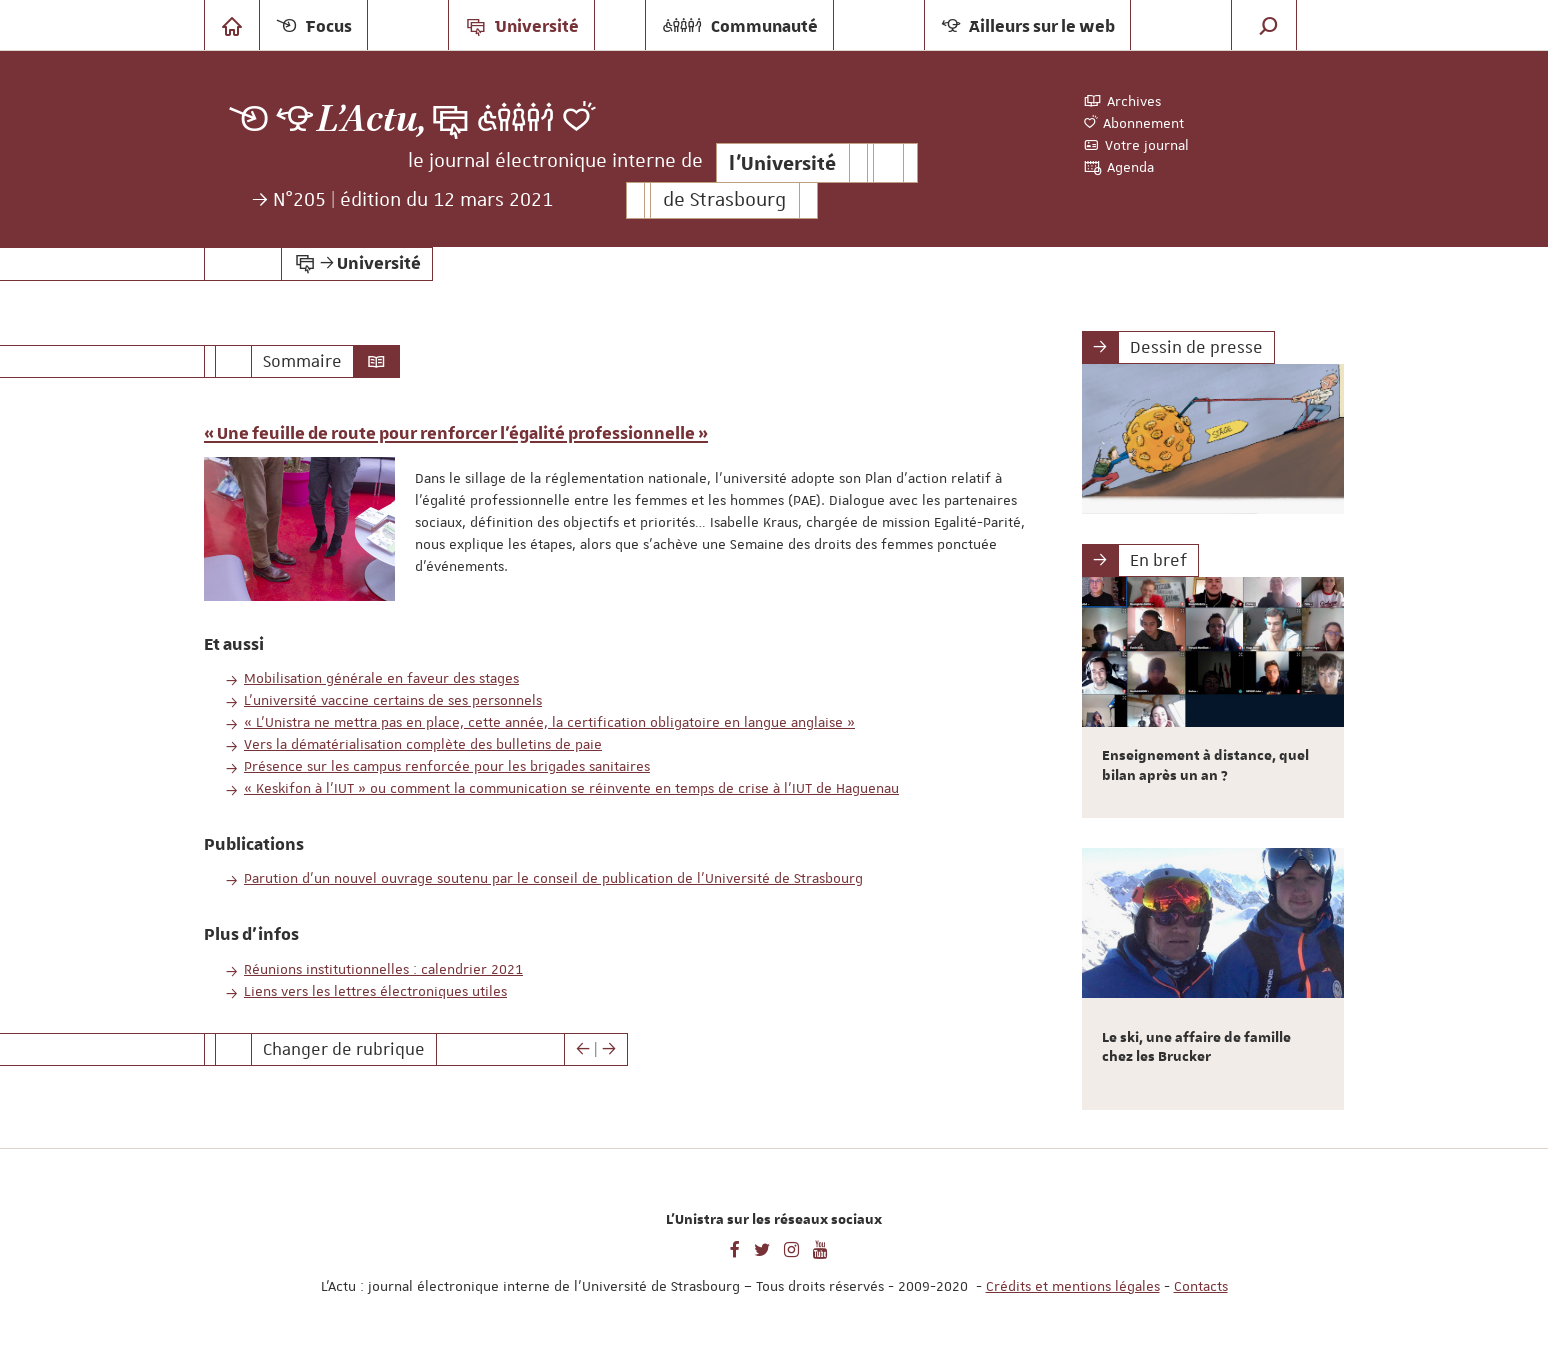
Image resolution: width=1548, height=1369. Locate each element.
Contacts (1201, 1286)
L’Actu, (372, 119)
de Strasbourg (724, 200)
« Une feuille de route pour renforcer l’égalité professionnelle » (456, 434)
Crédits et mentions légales (1073, 1286)
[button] (1269, 25)
